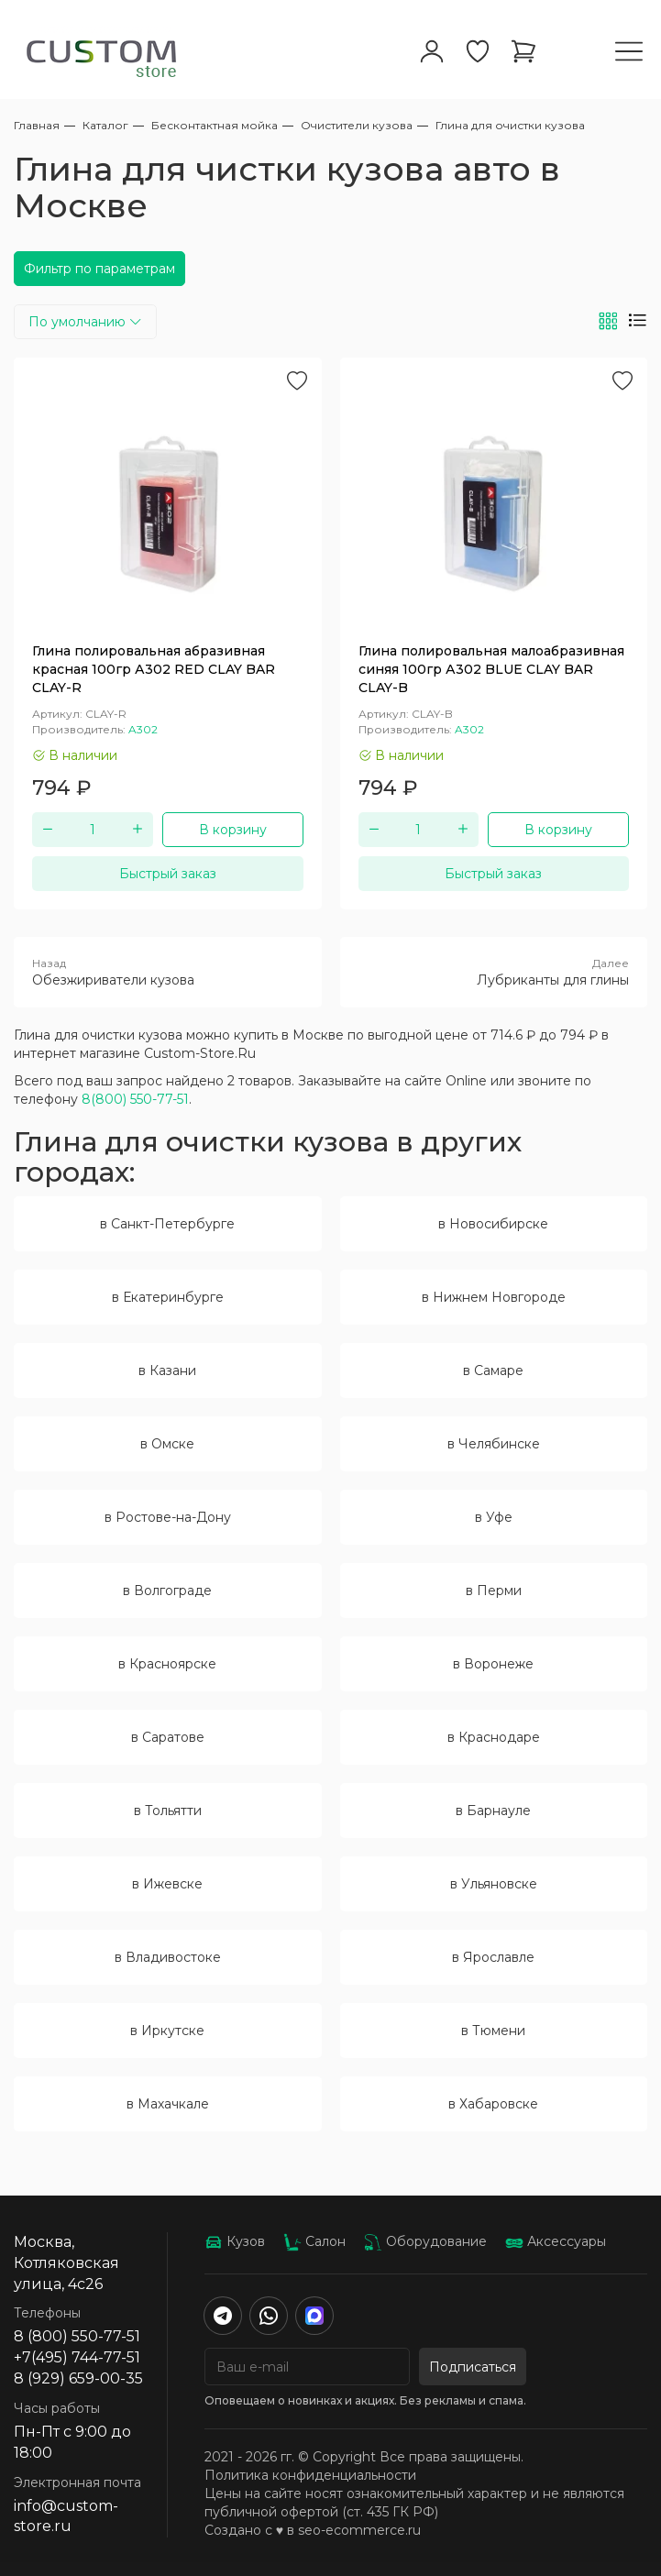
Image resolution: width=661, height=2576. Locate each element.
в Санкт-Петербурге (167, 1224)
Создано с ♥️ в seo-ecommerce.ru (312, 2530)
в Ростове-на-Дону (168, 1517)
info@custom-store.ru (66, 2516)
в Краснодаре (493, 1737)
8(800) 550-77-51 (135, 1099)
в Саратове (167, 1737)
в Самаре (493, 1370)
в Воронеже (493, 1664)
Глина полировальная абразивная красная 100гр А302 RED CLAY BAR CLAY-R (153, 669)
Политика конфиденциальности (310, 2475)
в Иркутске (167, 2030)
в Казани (167, 1370)
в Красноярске (167, 1664)
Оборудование (425, 2241)
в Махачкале (168, 2104)
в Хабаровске (493, 2104)
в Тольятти (168, 1810)
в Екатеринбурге (168, 1297)
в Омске (167, 1444)
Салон (314, 2241)
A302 (143, 729)
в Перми (494, 1590)
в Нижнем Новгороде (494, 1297)
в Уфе (493, 1517)
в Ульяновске (493, 1884)
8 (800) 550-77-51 (77, 2336)
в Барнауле (493, 1810)
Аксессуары (555, 2241)
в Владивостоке (168, 1957)
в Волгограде (167, 1590)
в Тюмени (493, 2030)
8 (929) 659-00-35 (78, 2378)
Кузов (234, 2241)
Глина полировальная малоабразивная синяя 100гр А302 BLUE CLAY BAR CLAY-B (491, 669)
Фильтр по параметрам (99, 268)
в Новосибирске (493, 1224)
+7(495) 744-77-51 (77, 2357)
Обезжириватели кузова (167, 971)
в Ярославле (493, 1957)
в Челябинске (493, 1444)
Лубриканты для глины (494, 971)
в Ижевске (167, 1884)
